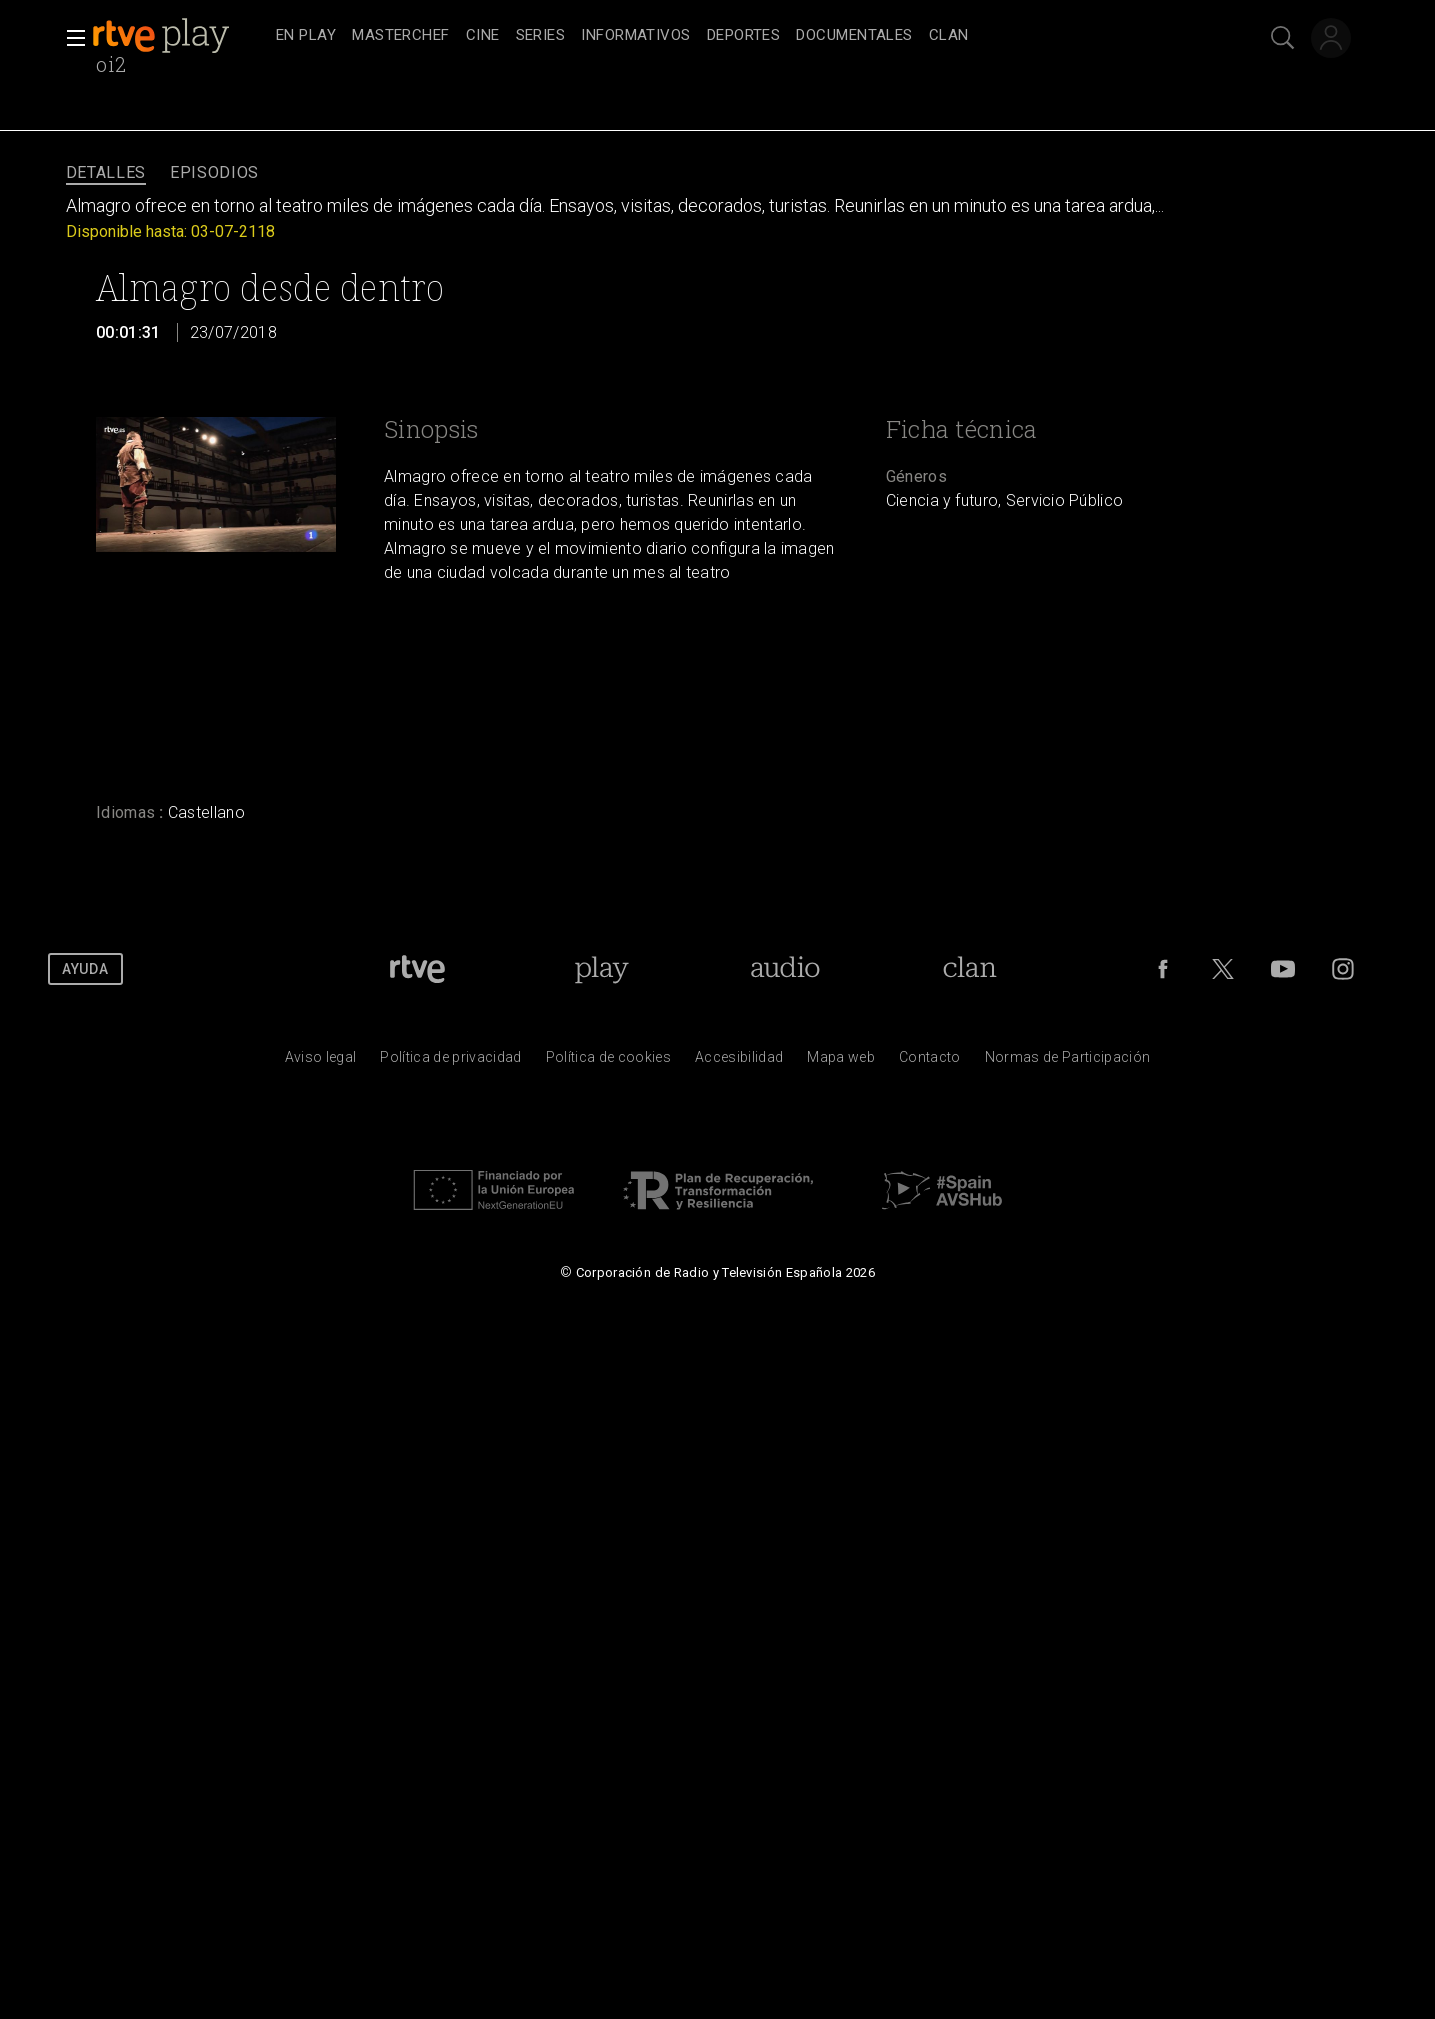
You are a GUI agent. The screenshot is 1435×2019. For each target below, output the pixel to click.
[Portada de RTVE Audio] (785, 969)
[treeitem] (306, 36)
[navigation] (739, 36)
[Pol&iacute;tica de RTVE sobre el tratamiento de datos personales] (450, 1062)
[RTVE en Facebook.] (1163, 969)
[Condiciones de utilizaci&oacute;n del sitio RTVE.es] (321, 1062)
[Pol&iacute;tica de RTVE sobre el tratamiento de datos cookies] (608, 1062)
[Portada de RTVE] (417, 969)
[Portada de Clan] (969, 969)
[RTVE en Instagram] (1343, 969)
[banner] (180, 36)
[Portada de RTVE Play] (601, 969)
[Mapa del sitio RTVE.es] (841, 1062)
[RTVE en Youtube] (1283, 969)
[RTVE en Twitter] (1223, 969)
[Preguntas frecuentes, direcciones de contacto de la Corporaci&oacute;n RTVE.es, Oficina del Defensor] (930, 1062)
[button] (70, 38)
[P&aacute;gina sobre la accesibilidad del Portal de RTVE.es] (739, 1062)
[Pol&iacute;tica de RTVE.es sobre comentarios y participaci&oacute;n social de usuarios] (1068, 1062)
